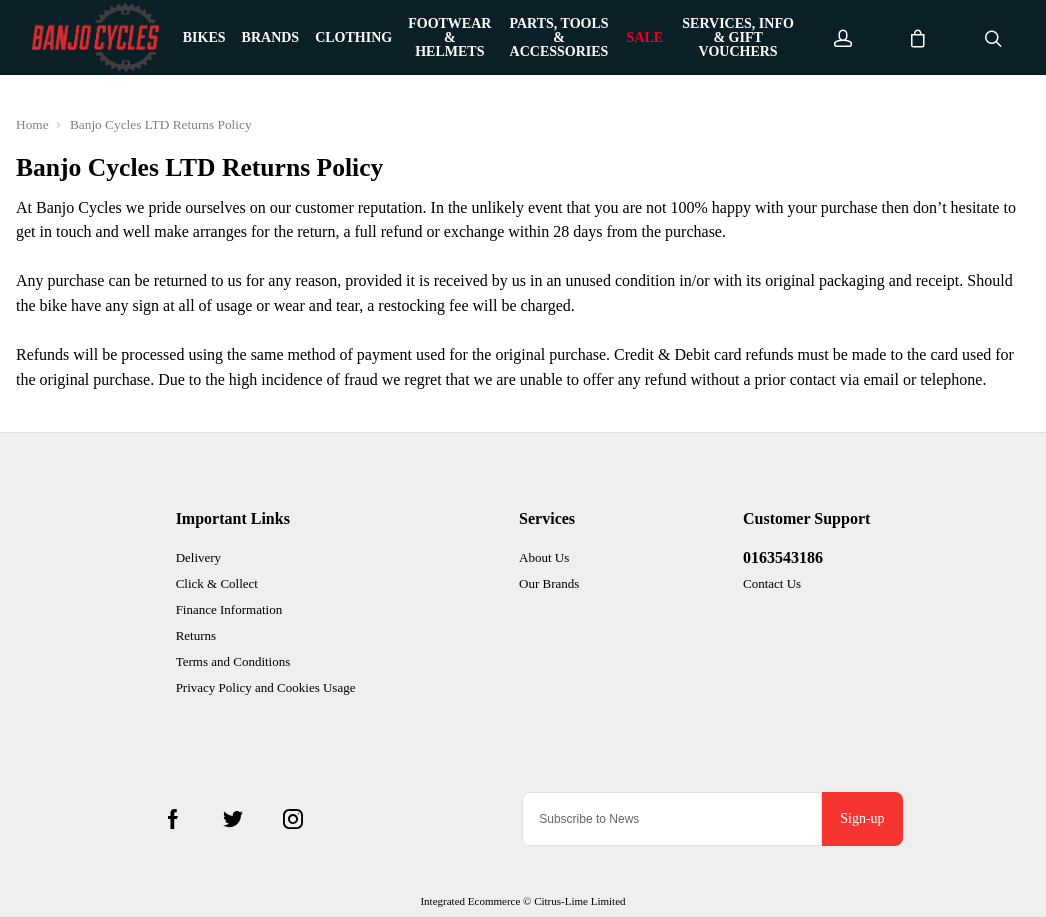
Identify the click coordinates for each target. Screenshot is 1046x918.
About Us (544, 557)
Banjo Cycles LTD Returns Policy (161, 124)
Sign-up (862, 818)
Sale (645, 38)
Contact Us (772, 583)
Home (32, 124)
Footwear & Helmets (449, 38)
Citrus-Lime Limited (579, 901)
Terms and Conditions (233, 661)
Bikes (204, 38)
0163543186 (783, 557)
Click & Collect (217, 583)
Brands (271, 38)
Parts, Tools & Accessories (558, 38)
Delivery (198, 557)
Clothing (353, 38)
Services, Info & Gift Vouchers (738, 38)
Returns (196, 635)
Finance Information (229, 609)
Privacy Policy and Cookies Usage (266, 687)
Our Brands (549, 583)
